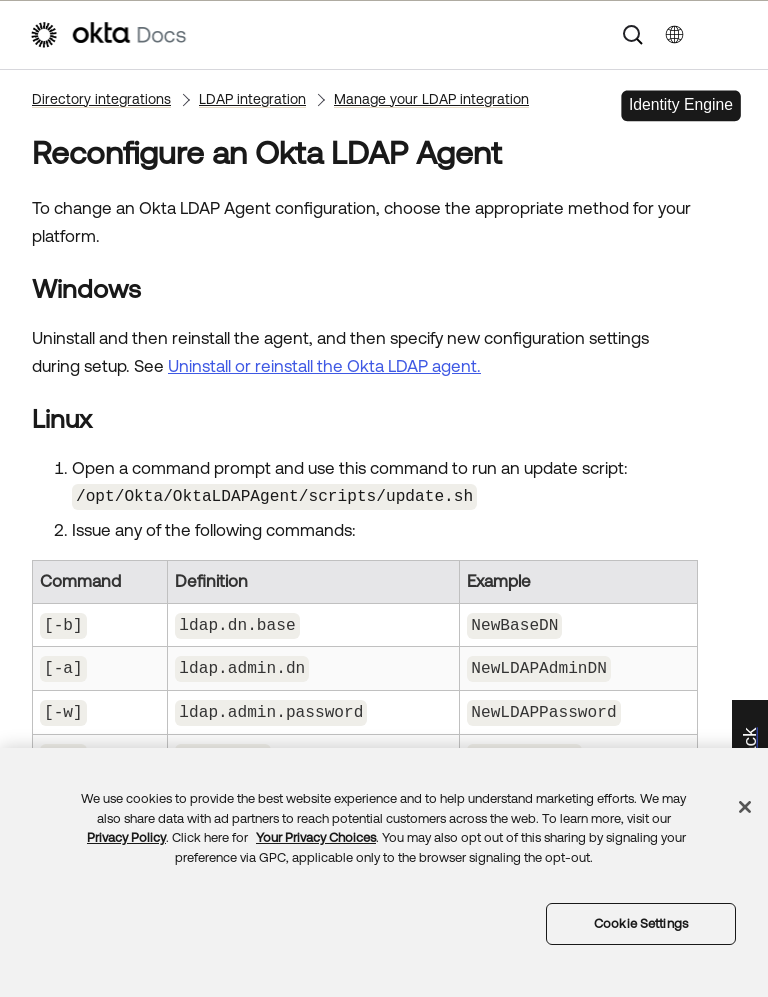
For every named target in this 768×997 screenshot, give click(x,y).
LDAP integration (252, 99)
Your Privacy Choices (316, 837)
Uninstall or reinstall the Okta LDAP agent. (324, 366)
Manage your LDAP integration (431, 99)
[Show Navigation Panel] (729, 35)
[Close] (745, 807)
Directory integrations (101, 99)
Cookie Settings (641, 923)
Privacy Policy (126, 837)
